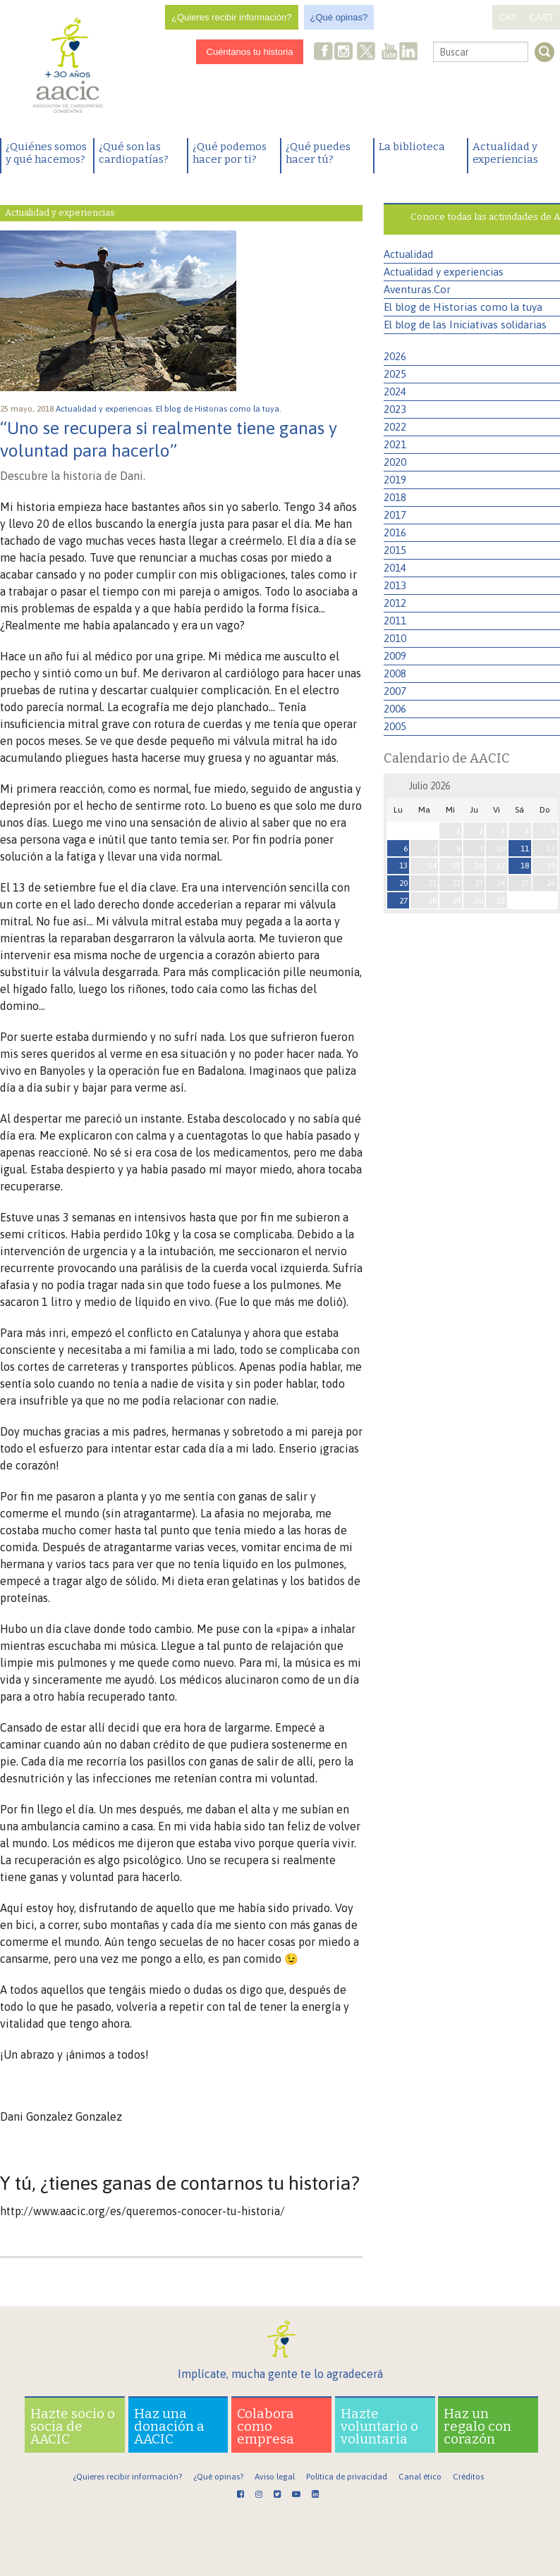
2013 (395, 585)
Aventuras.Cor (417, 289)
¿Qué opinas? (339, 17)
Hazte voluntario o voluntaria (379, 2426)
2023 (395, 409)
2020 (395, 462)
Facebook (323, 52)
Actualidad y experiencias (505, 153)
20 (403, 883)
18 (525, 865)
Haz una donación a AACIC (169, 2426)
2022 (395, 427)
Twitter (367, 52)
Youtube (389, 52)
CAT (507, 17)
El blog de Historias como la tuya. (220, 409)
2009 (395, 656)
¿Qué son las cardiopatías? (134, 153)
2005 (395, 726)
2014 (395, 568)
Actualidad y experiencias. (106, 409)
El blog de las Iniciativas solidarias (465, 325)
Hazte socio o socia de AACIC (72, 2426)
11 (525, 848)
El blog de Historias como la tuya (463, 307)
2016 (395, 532)
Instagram (344, 52)
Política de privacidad (346, 2477)
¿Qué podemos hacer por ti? (230, 153)
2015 (395, 550)
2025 (395, 374)
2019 (395, 480)
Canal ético (420, 2477)
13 (403, 865)
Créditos (468, 2477)
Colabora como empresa (265, 2426)
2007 (395, 691)
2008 (395, 673)
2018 (395, 497)
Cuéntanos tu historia (250, 52)
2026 (395, 356)
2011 (395, 621)
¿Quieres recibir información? (231, 17)
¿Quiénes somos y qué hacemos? (46, 153)
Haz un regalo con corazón (477, 2426)
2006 (395, 709)
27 (403, 901)
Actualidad (408, 254)
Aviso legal (275, 2477)
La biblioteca (412, 146)
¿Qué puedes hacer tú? (318, 153)
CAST (541, 17)
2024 (395, 392)
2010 (395, 638)
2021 (395, 444)
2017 (395, 515)
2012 (395, 603)
